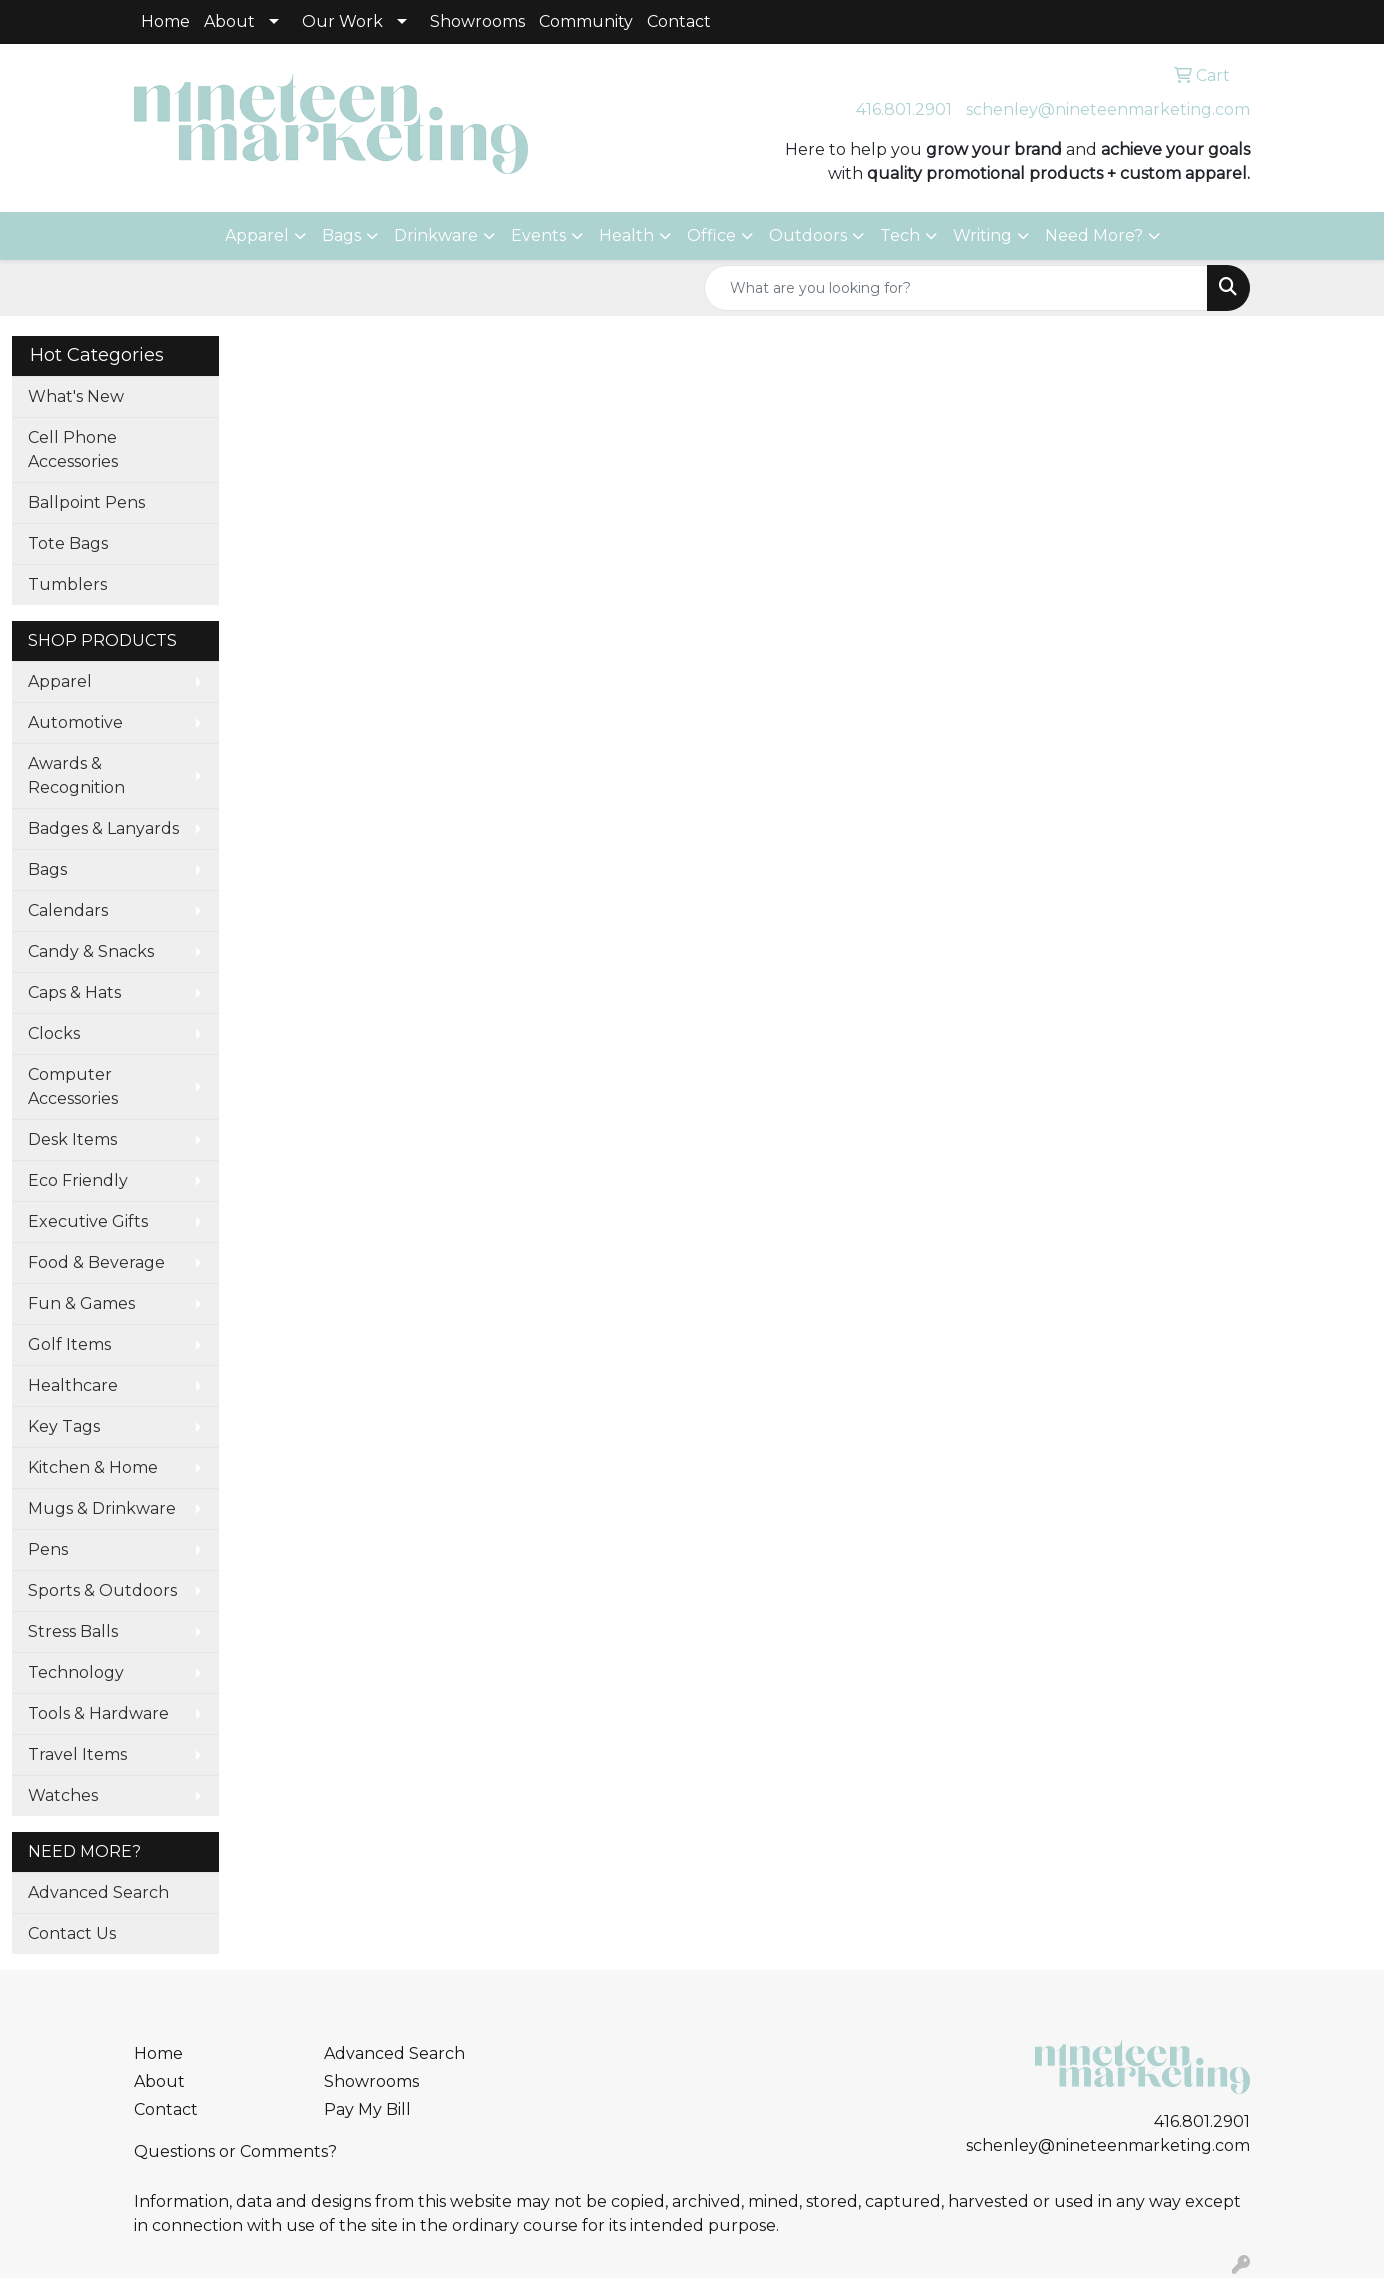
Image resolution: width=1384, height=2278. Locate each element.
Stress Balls (73, 1631)
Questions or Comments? (235, 2151)
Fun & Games (81, 1303)
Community (586, 21)
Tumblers (67, 584)
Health (626, 235)
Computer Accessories (73, 1086)
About (229, 21)
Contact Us (72, 1933)
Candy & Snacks (91, 951)
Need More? (1094, 235)
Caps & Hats (74, 992)
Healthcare (73, 1385)
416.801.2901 (904, 109)
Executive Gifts (88, 1221)
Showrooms (477, 21)
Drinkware (436, 235)
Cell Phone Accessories (73, 449)
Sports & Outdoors (102, 1590)
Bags (341, 235)
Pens (48, 1549)
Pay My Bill (367, 2109)
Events (538, 235)
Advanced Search (98, 1892)
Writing (982, 235)
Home (165, 21)
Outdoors (808, 235)
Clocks (54, 1033)
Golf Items (69, 1344)
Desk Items (72, 1139)
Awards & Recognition (76, 775)
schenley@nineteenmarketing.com (1108, 109)
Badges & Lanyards (103, 828)
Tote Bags (68, 543)
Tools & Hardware (98, 1713)
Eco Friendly (78, 1180)
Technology (76, 1672)
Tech (900, 235)
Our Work (342, 21)
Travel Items (77, 1754)
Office (711, 235)
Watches (63, 1795)
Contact (679, 21)
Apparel (257, 235)
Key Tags (64, 1426)
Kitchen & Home (93, 1467)
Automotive (75, 722)
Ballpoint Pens (86, 502)
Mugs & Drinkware (102, 1508)
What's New (76, 396)
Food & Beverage (96, 1262)
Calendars (68, 910)
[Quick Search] (956, 288)
